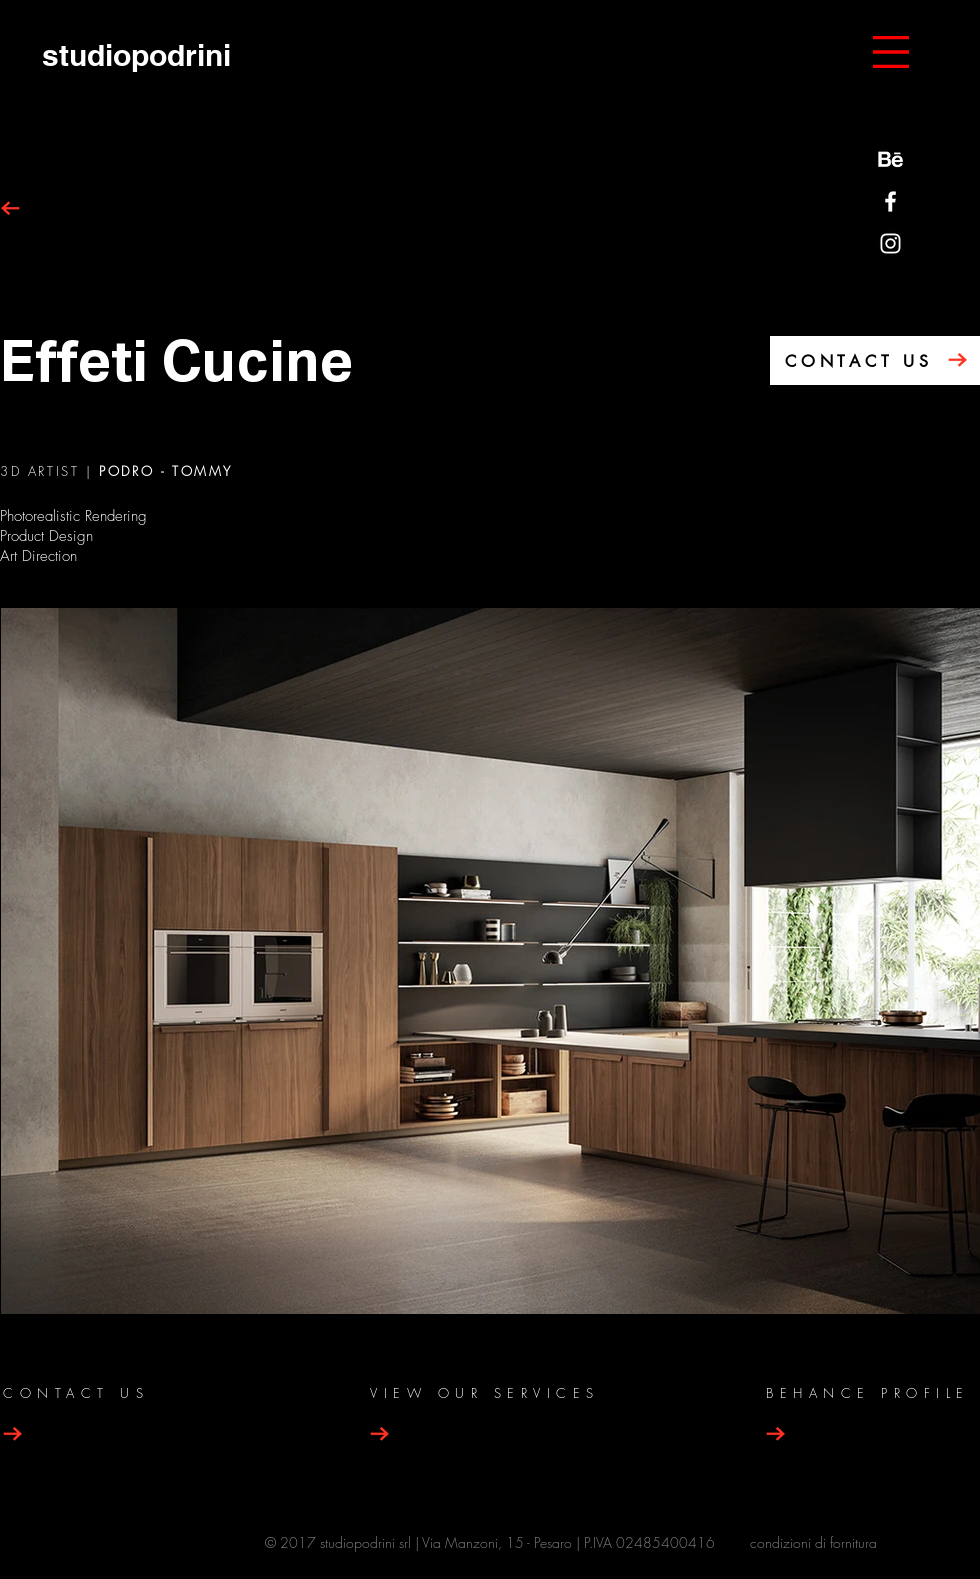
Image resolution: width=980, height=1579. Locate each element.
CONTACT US (859, 361)
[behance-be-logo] (890, 159)
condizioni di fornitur (809, 1542)
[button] (891, 52)
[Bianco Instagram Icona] (890, 243)
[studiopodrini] (136, 54)
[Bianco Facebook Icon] (890, 201)
